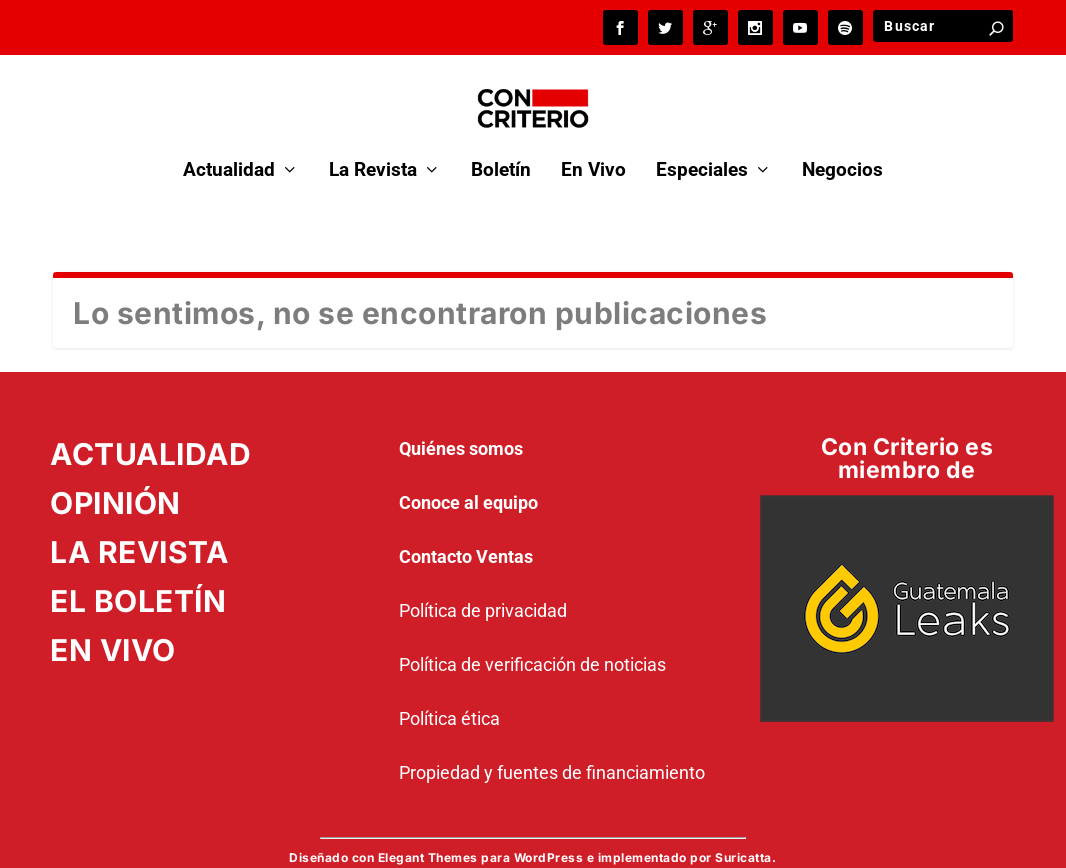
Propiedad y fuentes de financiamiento (552, 745)
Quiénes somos (461, 421)
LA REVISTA (139, 525)
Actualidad (229, 144)
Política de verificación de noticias (532, 637)
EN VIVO (113, 623)
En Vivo (593, 144)
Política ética (449, 691)
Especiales (702, 144)
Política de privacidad (483, 583)
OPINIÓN (115, 476)
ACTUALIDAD (150, 427)
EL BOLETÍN (138, 574)
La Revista (373, 144)
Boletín (501, 144)
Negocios (842, 144)
